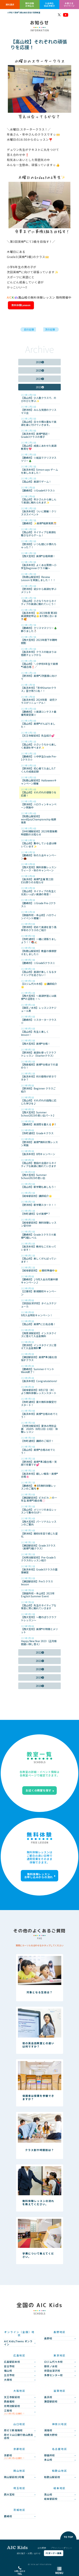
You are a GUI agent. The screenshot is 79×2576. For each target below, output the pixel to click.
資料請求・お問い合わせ (28, 2553)
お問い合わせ (20, 2570)
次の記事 (50, 329)
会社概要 (41, 2547)
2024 (40, 379)
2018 (40, 1686)
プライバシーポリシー (61, 2547)
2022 (40, 1652)
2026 (40, 362)
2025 (40, 370)
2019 (40, 1677)
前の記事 (29, 329)
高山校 (17, 297)
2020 (40, 1669)
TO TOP (68, 2537)
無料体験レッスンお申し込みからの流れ (38, 1875)
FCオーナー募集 (53, 2553)
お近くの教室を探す (38, 1790)
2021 (40, 1661)
